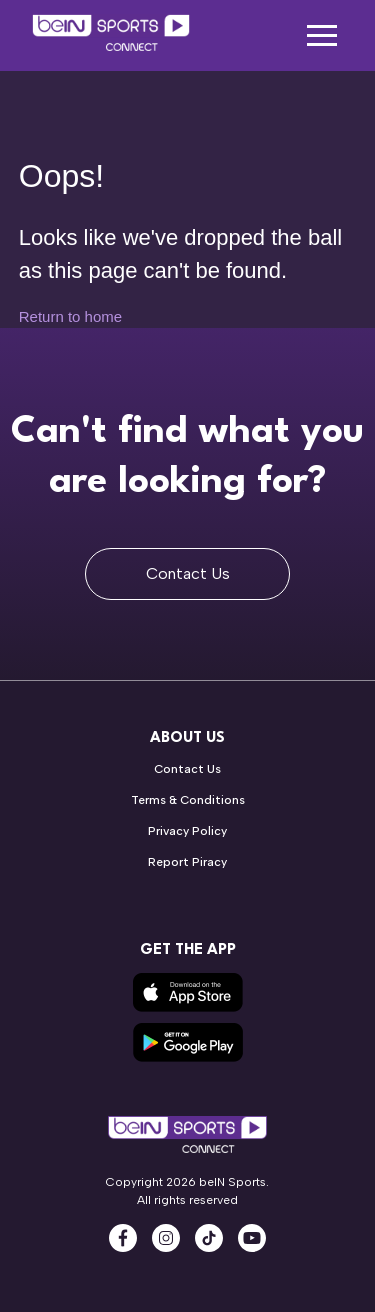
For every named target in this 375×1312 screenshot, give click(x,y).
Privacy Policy (187, 831)
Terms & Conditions (188, 800)
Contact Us (188, 573)
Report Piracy (187, 862)
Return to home (70, 316)
